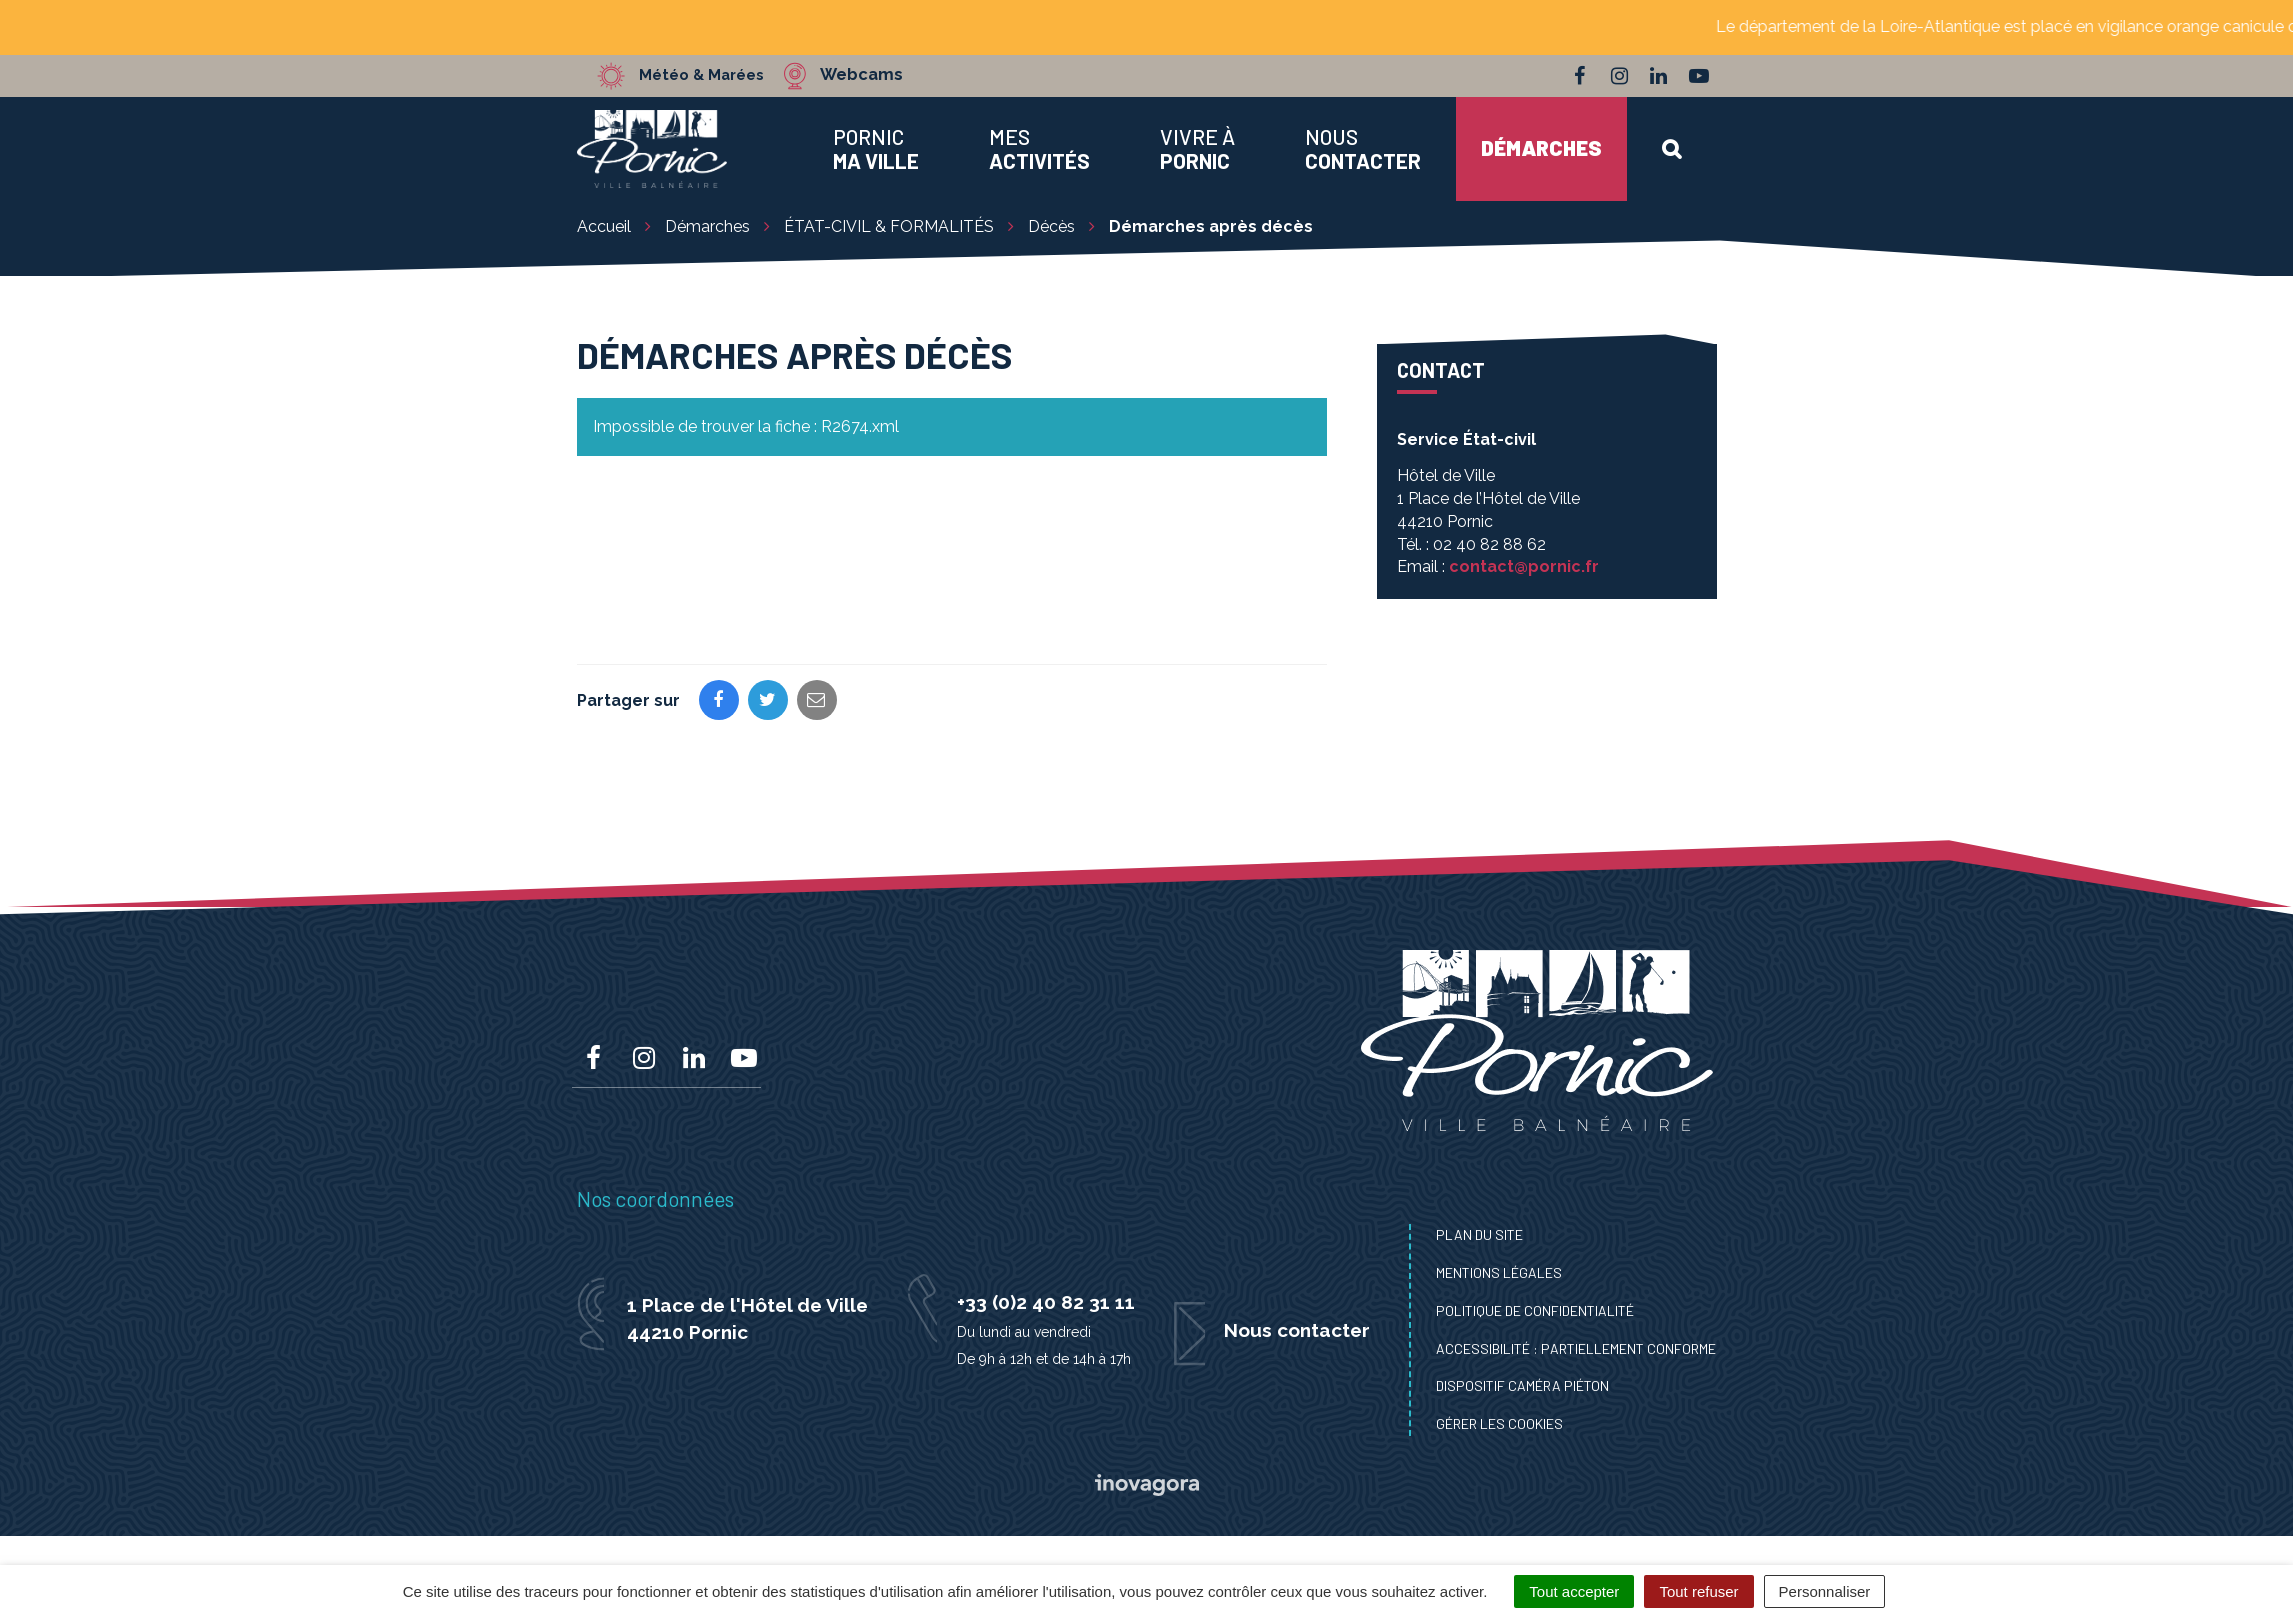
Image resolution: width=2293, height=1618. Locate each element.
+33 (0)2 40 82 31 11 (1046, 1302)
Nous (1363, 149)
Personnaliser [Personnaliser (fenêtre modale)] (1825, 1591)
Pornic (876, 149)
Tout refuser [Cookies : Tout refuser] (1698, 1591)
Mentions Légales (1499, 1272)
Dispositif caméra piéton (1522, 1385)
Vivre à (1197, 149)
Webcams (876, 75)
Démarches (1541, 147)
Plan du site (1479, 1234)
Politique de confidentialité (1535, 1310)
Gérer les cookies (1499, 1423)
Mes (1039, 149)
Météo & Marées (709, 75)
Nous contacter (1297, 1330)
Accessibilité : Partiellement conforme (1576, 1348)
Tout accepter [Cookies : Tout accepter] (1574, 1591)
